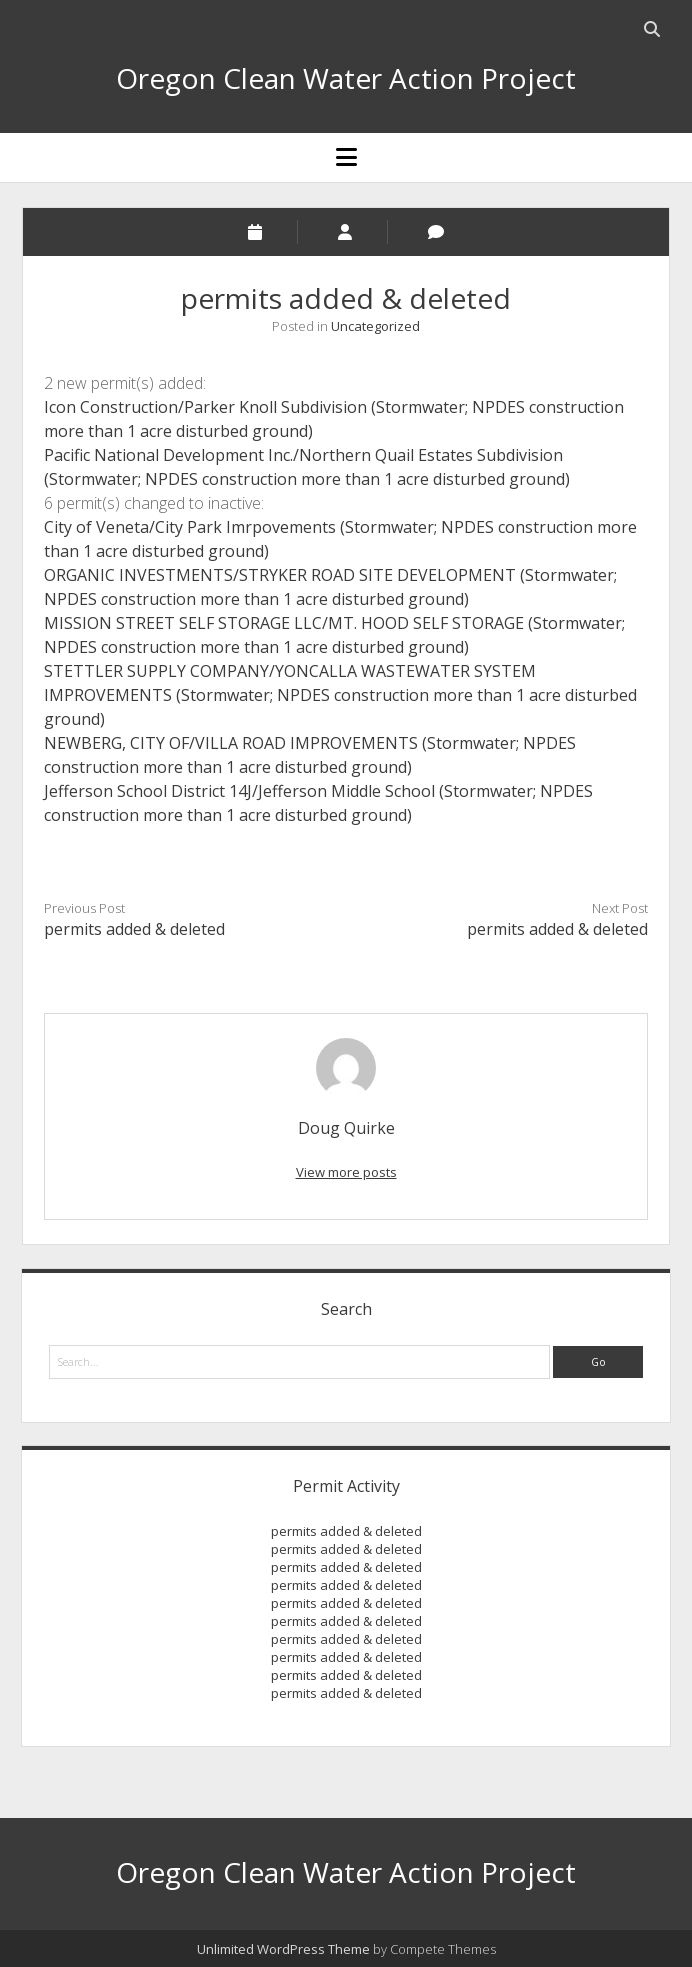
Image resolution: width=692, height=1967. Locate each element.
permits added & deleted (134, 929)
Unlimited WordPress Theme (283, 1949)
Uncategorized (375, 326)
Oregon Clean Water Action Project (346, 78)
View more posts (346, 1172)
